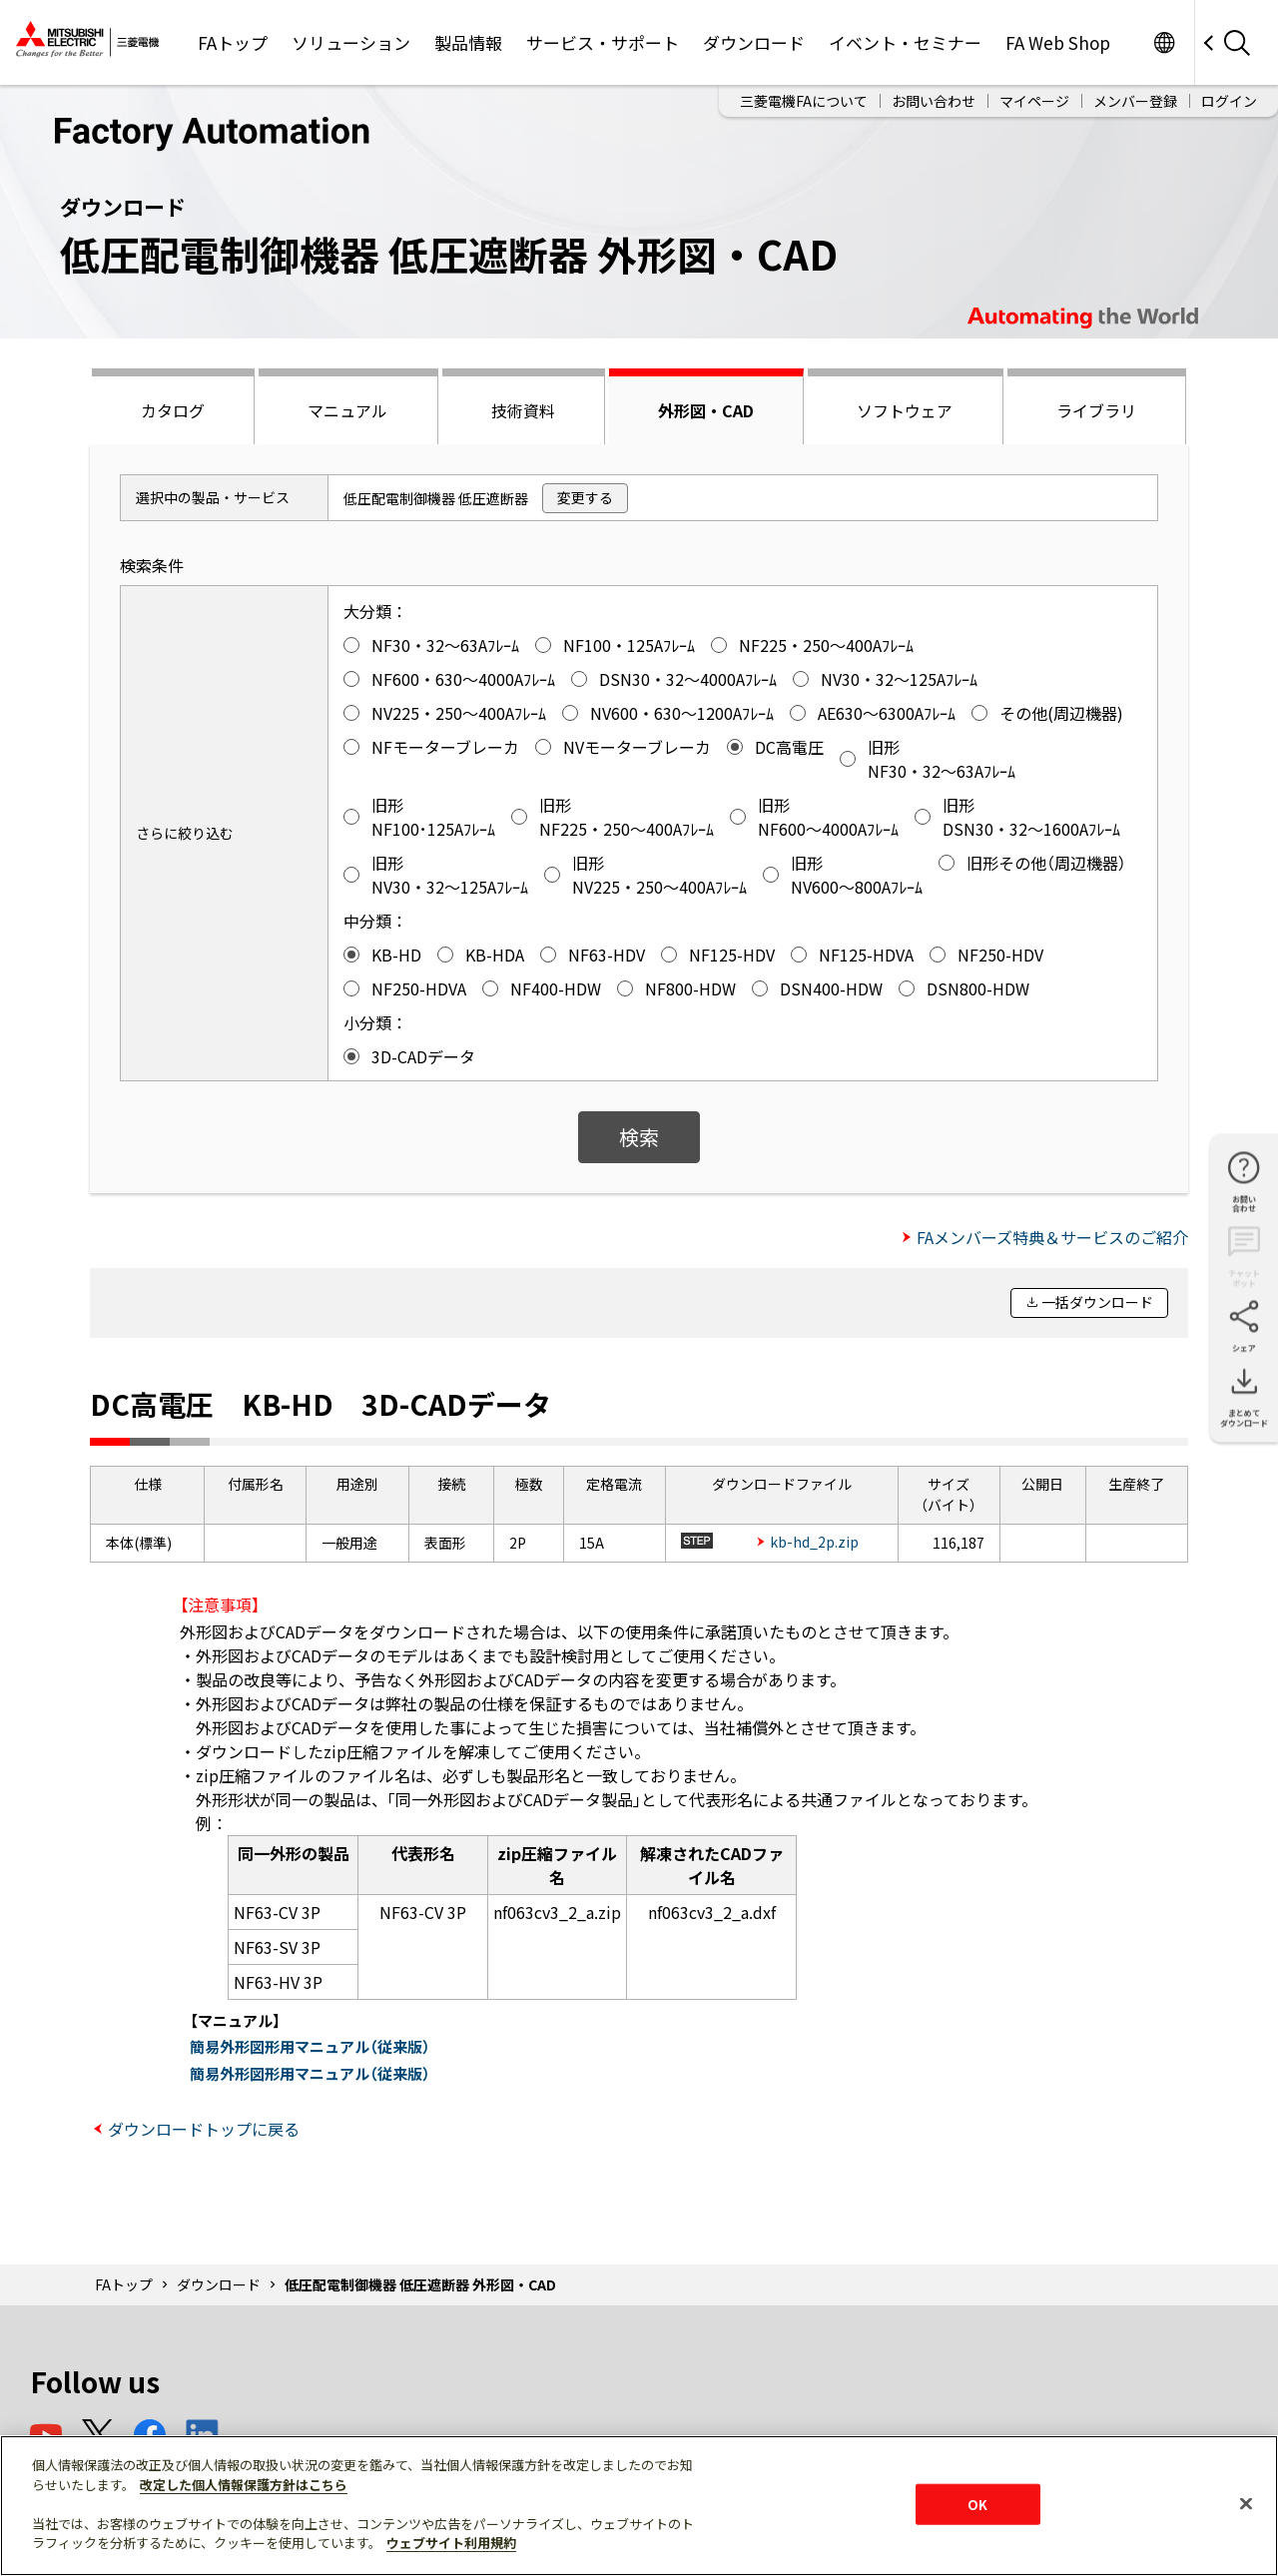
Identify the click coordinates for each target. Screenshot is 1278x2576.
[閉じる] (1246, 2503)
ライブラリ (1096, 410)
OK (977, 2503)
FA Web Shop (1057, 42)
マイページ (1034, 101)
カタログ (173, 410)
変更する (585, 497)
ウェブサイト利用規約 (451, 2542)
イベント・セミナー (905, 42)
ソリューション (351, 42)
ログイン (1229, 101)
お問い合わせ (933, 101)
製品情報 (468, 42)
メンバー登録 (1135, 101)
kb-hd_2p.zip (814, 1542)
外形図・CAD (706, 410)
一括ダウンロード (1097, 1302)
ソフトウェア (905, 410)
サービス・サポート (602, 42)
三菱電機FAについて (804, 101)
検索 (639, 1136)
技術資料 (523, 410)
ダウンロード (754, 42)
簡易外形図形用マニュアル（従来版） (310, 2046)
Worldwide (1163, 42)
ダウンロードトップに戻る (204, 2129)
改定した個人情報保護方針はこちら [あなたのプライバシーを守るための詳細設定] (243, 2484)
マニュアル (347, 410)
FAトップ (233, 42)
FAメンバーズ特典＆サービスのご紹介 (1052, 1237)
